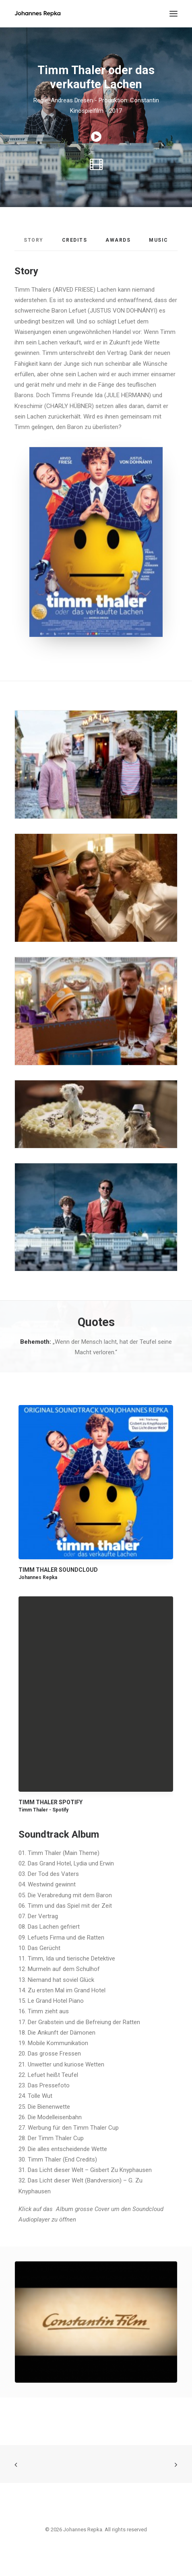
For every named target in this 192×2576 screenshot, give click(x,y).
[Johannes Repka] (37, 14)
